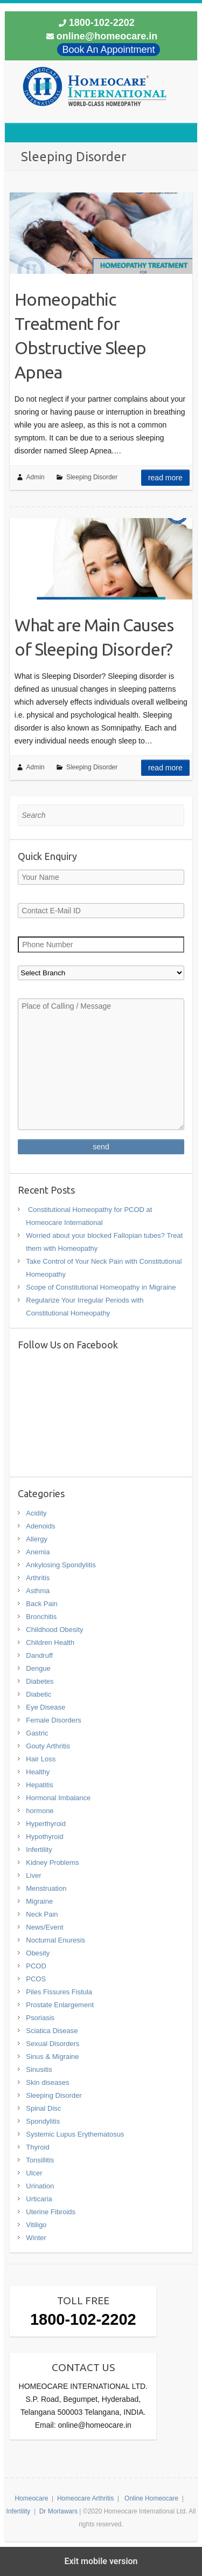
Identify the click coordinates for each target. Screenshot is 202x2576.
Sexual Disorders (52, 2044)
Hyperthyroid (46, 1824)
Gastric (37, 1733)
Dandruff (39, 1655)
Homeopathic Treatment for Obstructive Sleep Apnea (80, 335)
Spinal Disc (43, 2108)
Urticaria (39, 2199)
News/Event (44, 1927)
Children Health (50, 1642)
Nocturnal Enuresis (55, 1940)
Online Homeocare (151, 2498)
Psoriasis (40, 2018)
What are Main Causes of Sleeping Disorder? (94, 637)
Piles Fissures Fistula (59, 1992)
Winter (36, 2238)
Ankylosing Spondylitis (60, 1565)
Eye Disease (45, 1707)
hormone (39, 1811)
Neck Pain (42, 1914)
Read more (165, 477)
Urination (40, 2186)
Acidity (36, 1513)
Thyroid (37, 2147)
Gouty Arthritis (48, 1746)
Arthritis (38, 1578)
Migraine (39, 1901)
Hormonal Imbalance (58, 1798)
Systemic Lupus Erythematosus (75, 2134)
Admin (35, 477)
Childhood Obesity (54, 1630)
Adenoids (40, 1526)
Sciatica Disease (52, 2031)
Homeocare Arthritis (85, 2498)
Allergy (36, 1539)
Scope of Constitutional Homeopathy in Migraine (101, 1287)
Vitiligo (36, 2225)
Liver (33, 1875)
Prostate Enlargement (60, 2005)
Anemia (38, 1552)
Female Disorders (53, 1720)
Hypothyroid (44, 1837)
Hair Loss (40, 1759)
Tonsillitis (40, 2160)
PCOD (36, 1966)
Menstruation (46, 1888)
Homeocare (31, 2498)
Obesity (38, 1953)
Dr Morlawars (58, 2511)
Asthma (38, 1591)
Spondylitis (43, 2121)
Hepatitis (39, 1785)
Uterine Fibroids (50, 2212)
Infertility (39, 1849)
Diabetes (39, 1681)
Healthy (38, 1772)
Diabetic (38, 1694)
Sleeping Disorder (91, 477)
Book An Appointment (108, 49)
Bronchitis (41, 1617)
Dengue (38, 1668)
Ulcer (34, 2173)
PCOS (36, 1979)
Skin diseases (47, 2082)
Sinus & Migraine (52, 2056)
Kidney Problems (52, 1862)
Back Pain (42, 1604)
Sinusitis (39, 2069)
